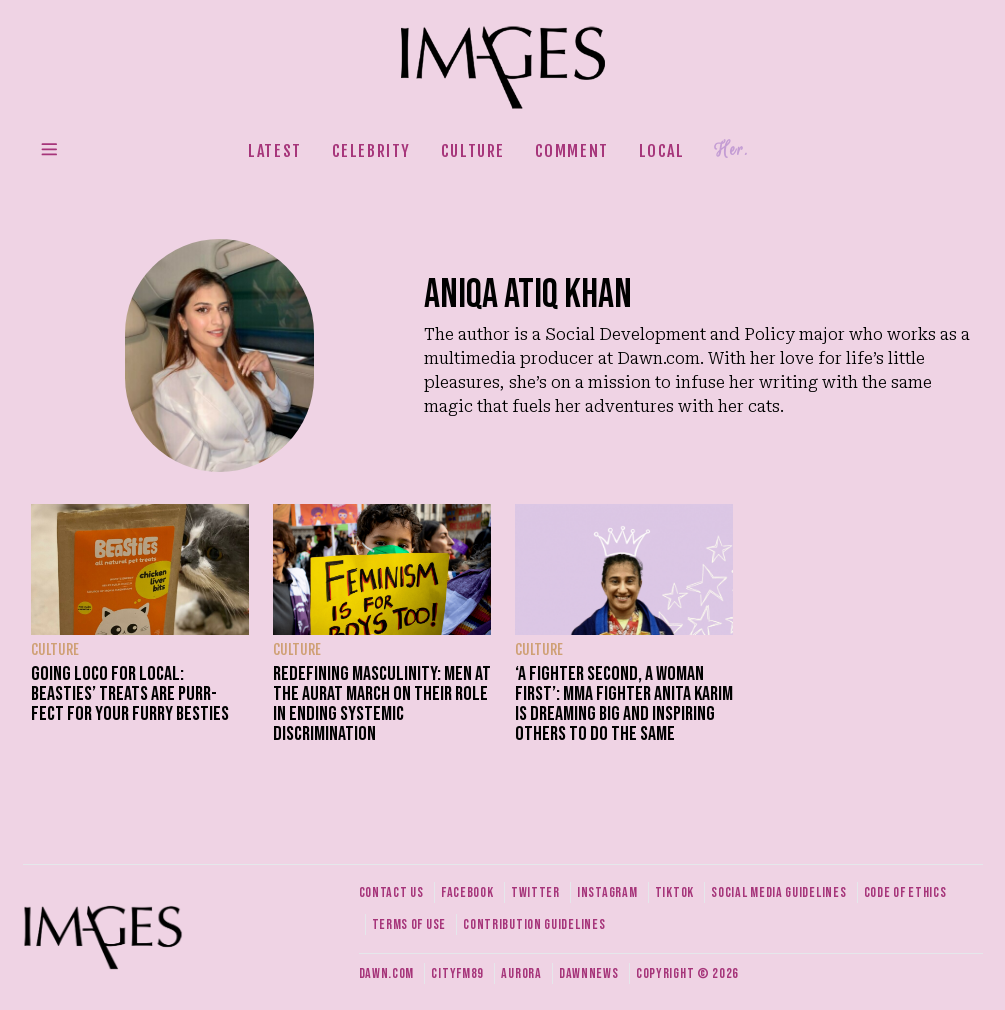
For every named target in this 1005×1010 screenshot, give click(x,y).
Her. (731, 150)
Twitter (535, 892)
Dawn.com (387, 973)
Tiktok (674, 892)
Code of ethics (905, 892)
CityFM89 (457, 973)
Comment (572, 151)
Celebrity (371, 151)
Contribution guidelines (534, 924)
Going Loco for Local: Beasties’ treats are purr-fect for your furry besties (130, 694)
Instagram (607, 892)
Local (662, 151)
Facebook (467, 892)
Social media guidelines (778, 892)
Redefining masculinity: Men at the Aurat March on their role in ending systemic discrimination (382, 704)
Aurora (521, 973)
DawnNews (589, 973)
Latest (275, 151)
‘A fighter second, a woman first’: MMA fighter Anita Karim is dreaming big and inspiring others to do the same (624, 704)
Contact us (391, 892)
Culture (473, 151)
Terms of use (409, 924)
